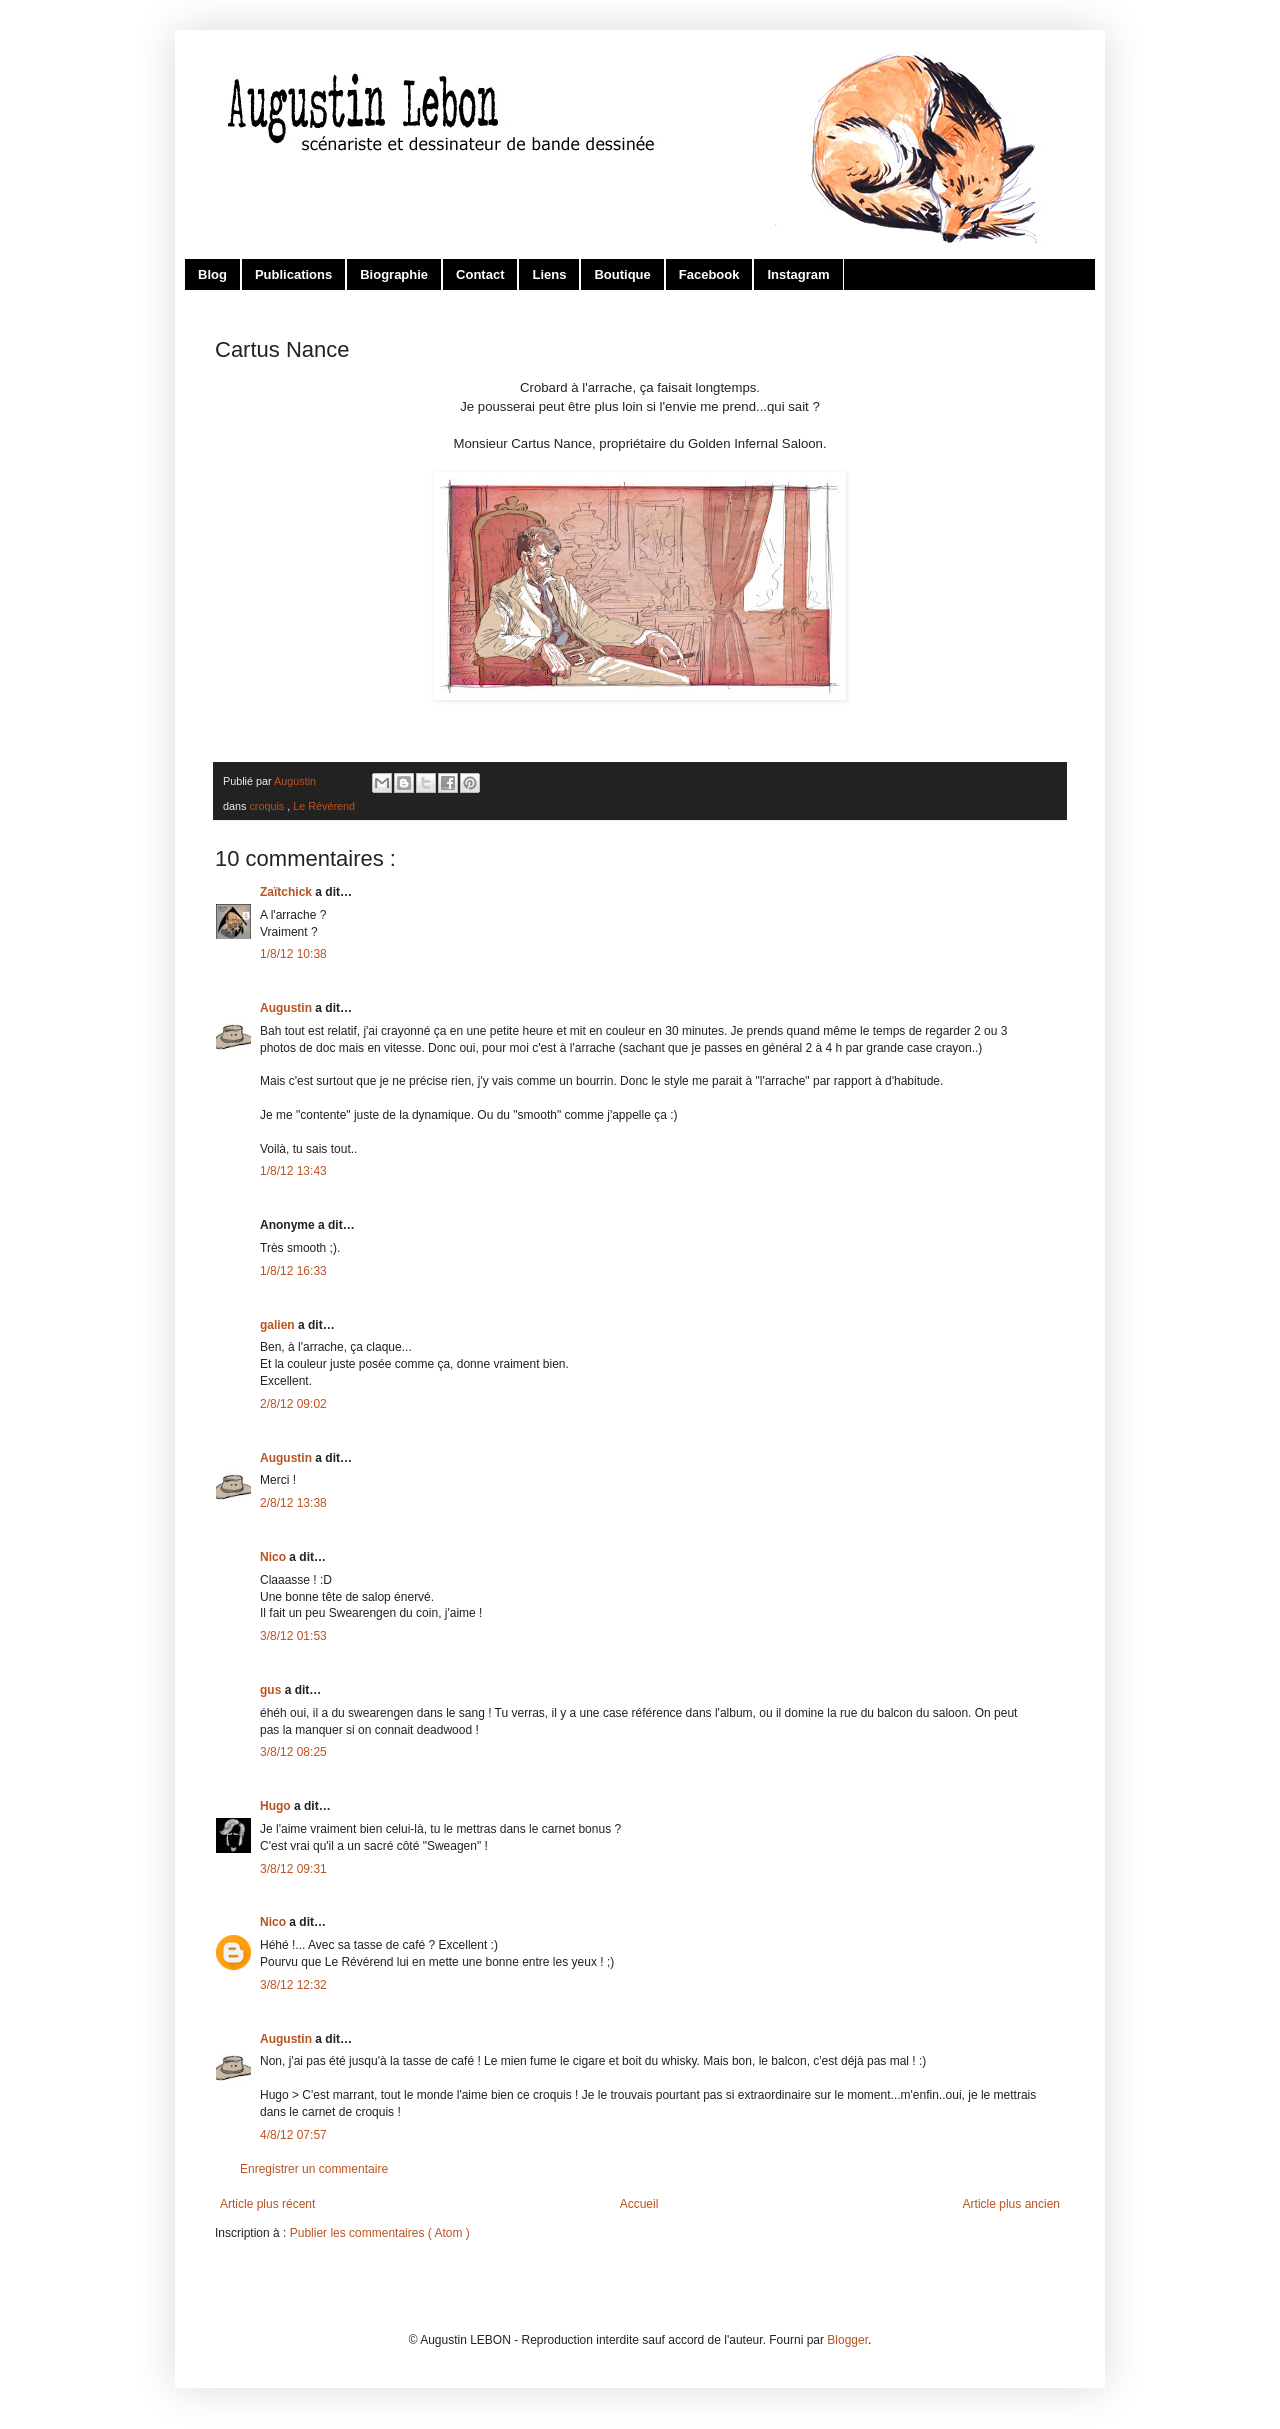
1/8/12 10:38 (293, 954)
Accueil (639, 2204)
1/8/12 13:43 (293, 1171)
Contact (480, 274)
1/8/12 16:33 (293, 1271)
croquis (268, 806)
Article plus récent (267, 2204)
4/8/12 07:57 (293, 2135)
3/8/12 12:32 (293, 1985)
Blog (212, 274)
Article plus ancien (1011, 2204)
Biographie (394, 274)
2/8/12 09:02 (293, 1404)
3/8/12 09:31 (293, 1869)
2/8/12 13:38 (293, 1503)
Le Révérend (324, 806)
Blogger (847, 2340)
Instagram (798, 274)
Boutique (622, 274)
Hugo (277, 1806)
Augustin (287, 1008)
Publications (293, 274)
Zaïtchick (287, 892)
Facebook (709, 274)
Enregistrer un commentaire (314, 2169)
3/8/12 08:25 (293, 1752)
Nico (274, 1557)
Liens (549, 274)
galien (279, 1325)
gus (272, 1690)
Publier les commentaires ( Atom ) (380, 2233)
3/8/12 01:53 (293, 1636)
